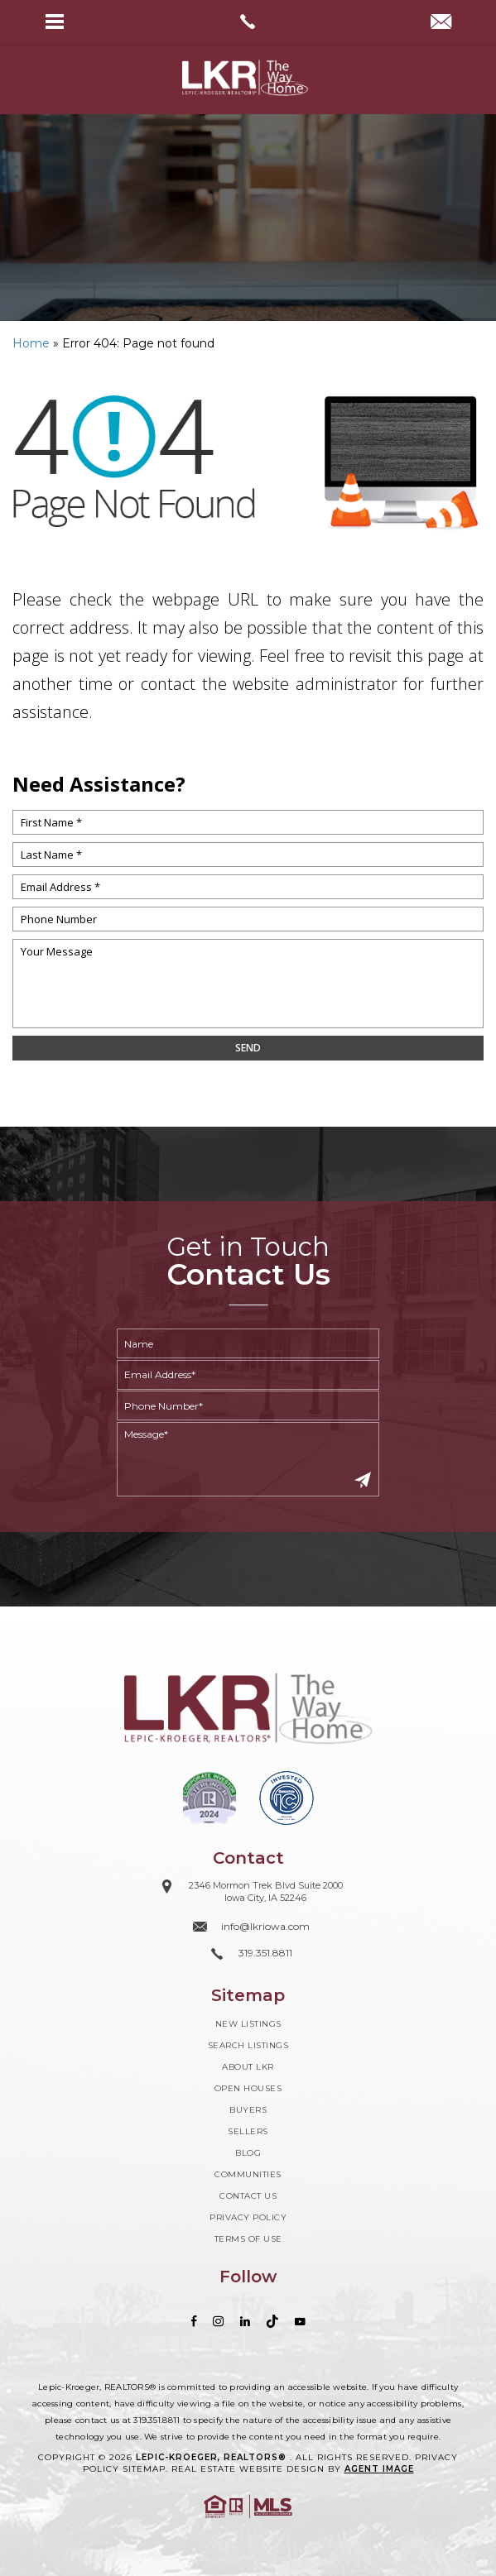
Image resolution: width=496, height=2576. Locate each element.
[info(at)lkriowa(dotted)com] (441, 23)
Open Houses (248, 2088)
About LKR (248, 2066)
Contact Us (248, 2196)
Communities (248, 2174)
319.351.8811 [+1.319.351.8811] (156, 2420)
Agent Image (379, 2468)
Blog (248, 2152)
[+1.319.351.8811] (248, 1954)
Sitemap (144, 2468)
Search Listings (248, 2045)
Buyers (248, 2109)
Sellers (248, 2131)
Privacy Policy (248, 2217)
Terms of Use (248, 2239)
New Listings (248, 2023)
